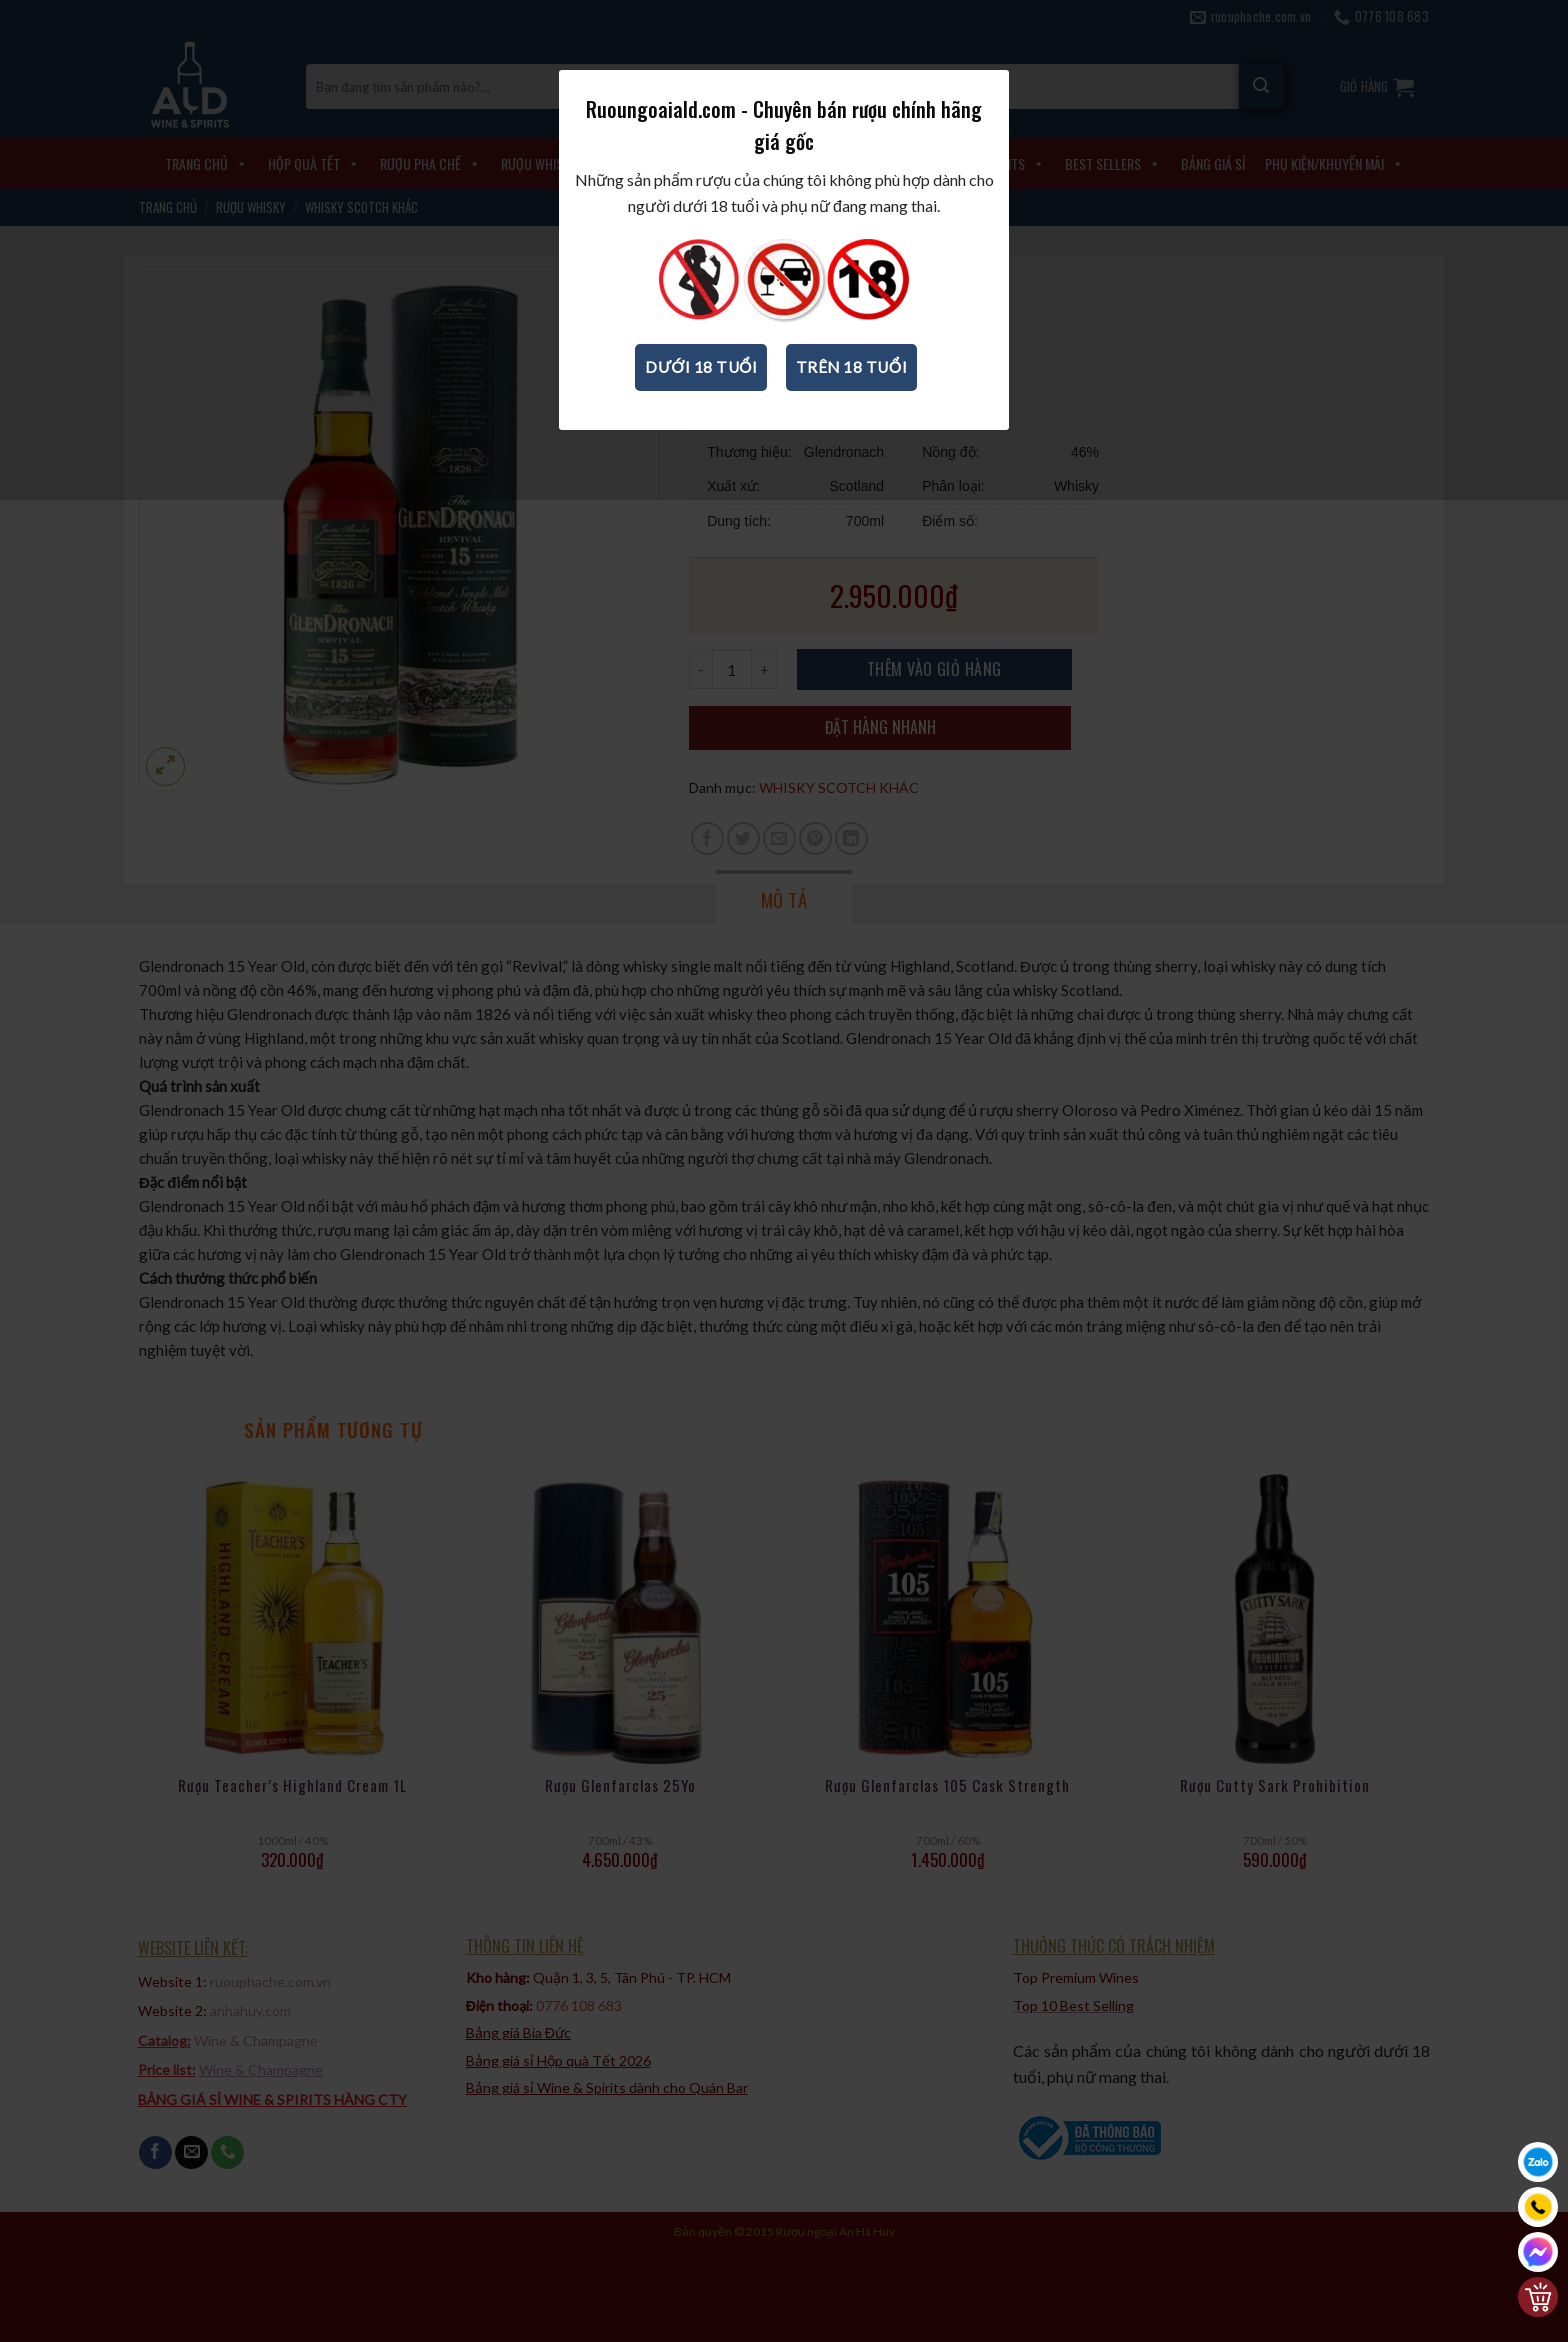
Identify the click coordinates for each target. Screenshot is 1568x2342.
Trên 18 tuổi (851, 400)
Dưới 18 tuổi (701, 400)
